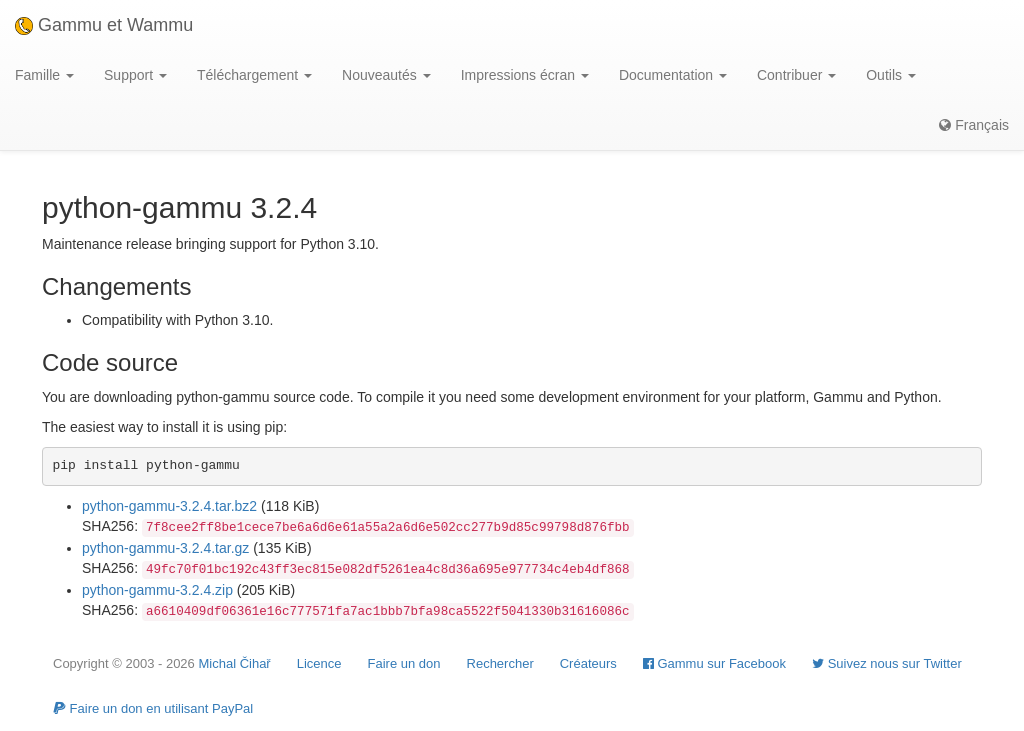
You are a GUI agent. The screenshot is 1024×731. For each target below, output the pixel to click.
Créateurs (588, 663)
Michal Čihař (234, 663)
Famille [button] (44, 75)
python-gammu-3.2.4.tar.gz (165, 548)
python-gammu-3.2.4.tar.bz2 (169, 506)
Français (974, 125)
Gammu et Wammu (104, 25)
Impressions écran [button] (525, 75)
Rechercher (500, 663)
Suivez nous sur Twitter (887, 663)
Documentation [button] (673, 75)
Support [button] (135, 75)
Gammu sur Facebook (714, 663)
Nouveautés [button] (386, 75)
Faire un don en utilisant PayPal (153, 708)
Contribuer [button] (796, 75)
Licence (319, 663)
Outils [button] (891, 75)
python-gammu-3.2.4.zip (157, 590)
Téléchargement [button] (254, 75)
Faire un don (404, 663)
